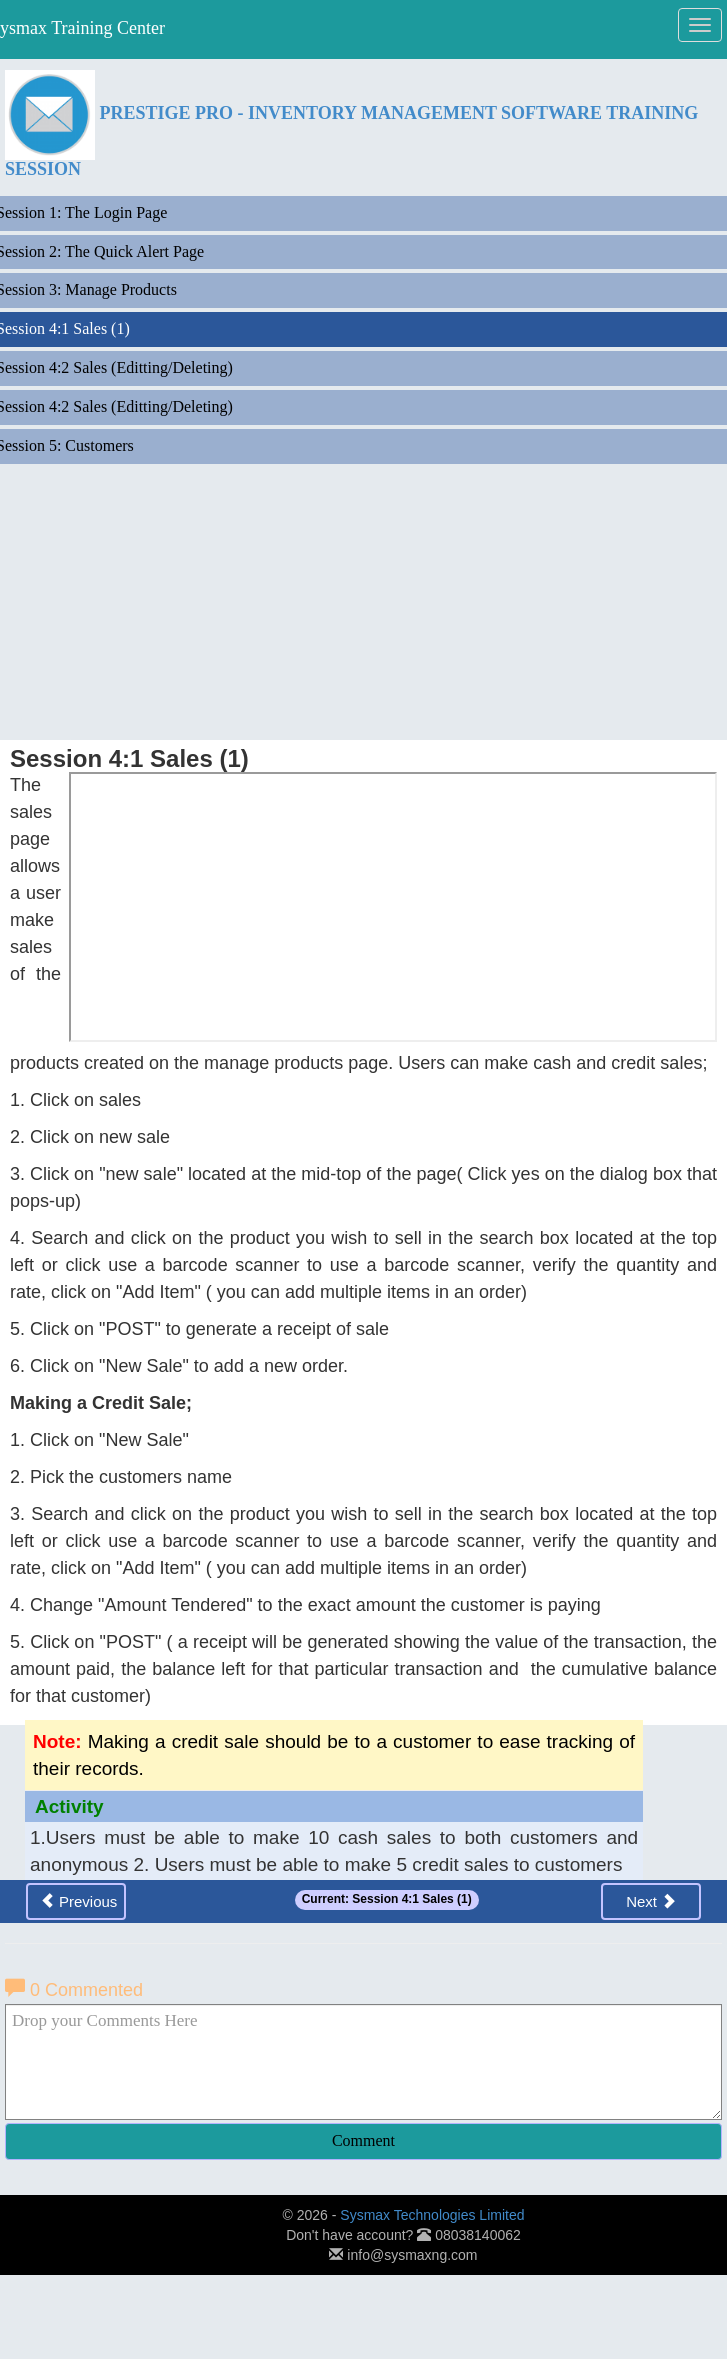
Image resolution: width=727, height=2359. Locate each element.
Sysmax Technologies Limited (432, 2215)
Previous (79, 1901)
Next (651, 1901)
